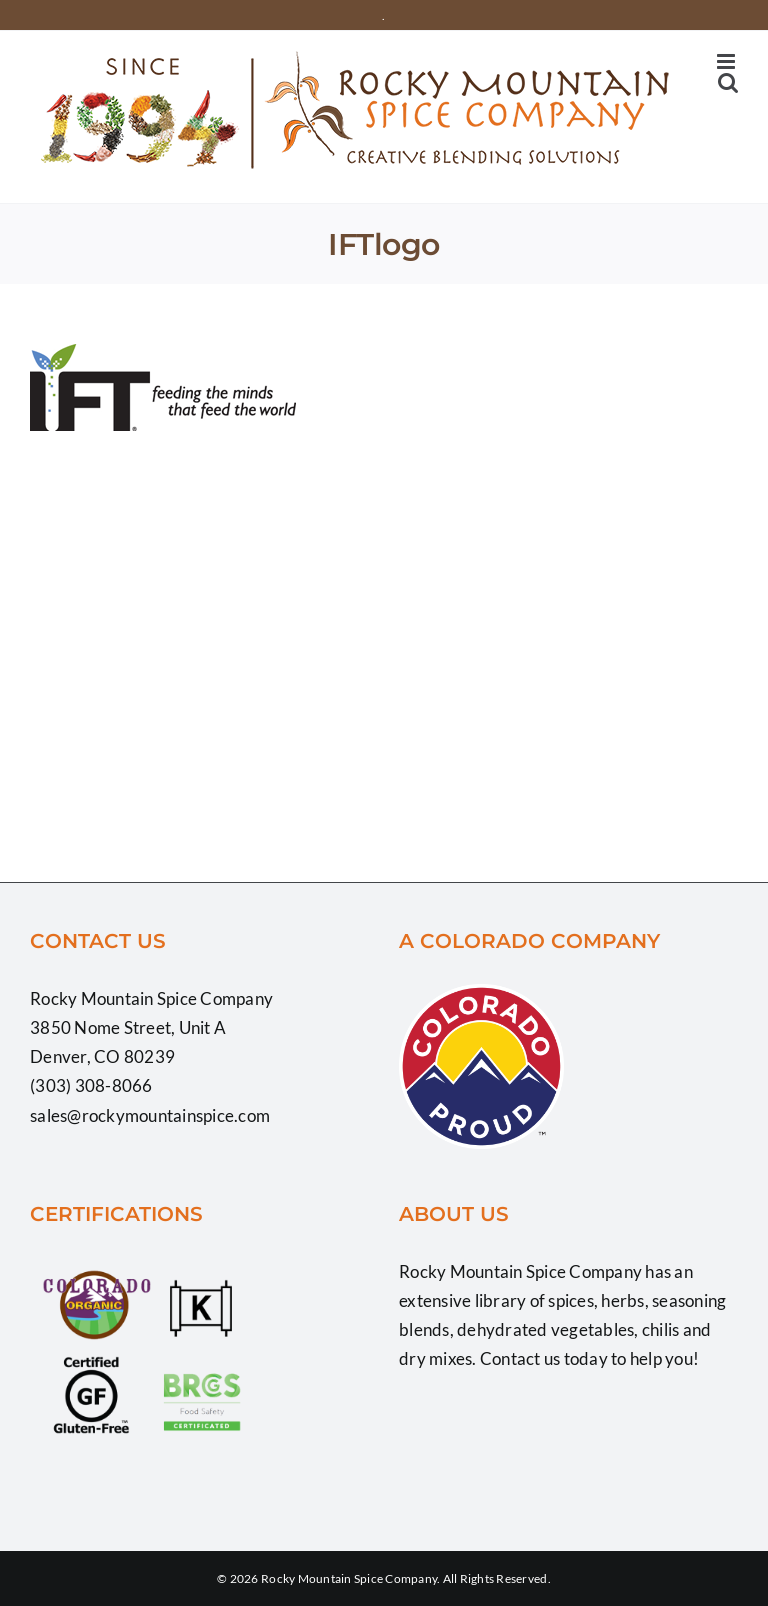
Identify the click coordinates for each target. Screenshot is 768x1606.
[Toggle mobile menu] (727, 61)
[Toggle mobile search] (728, 82)
